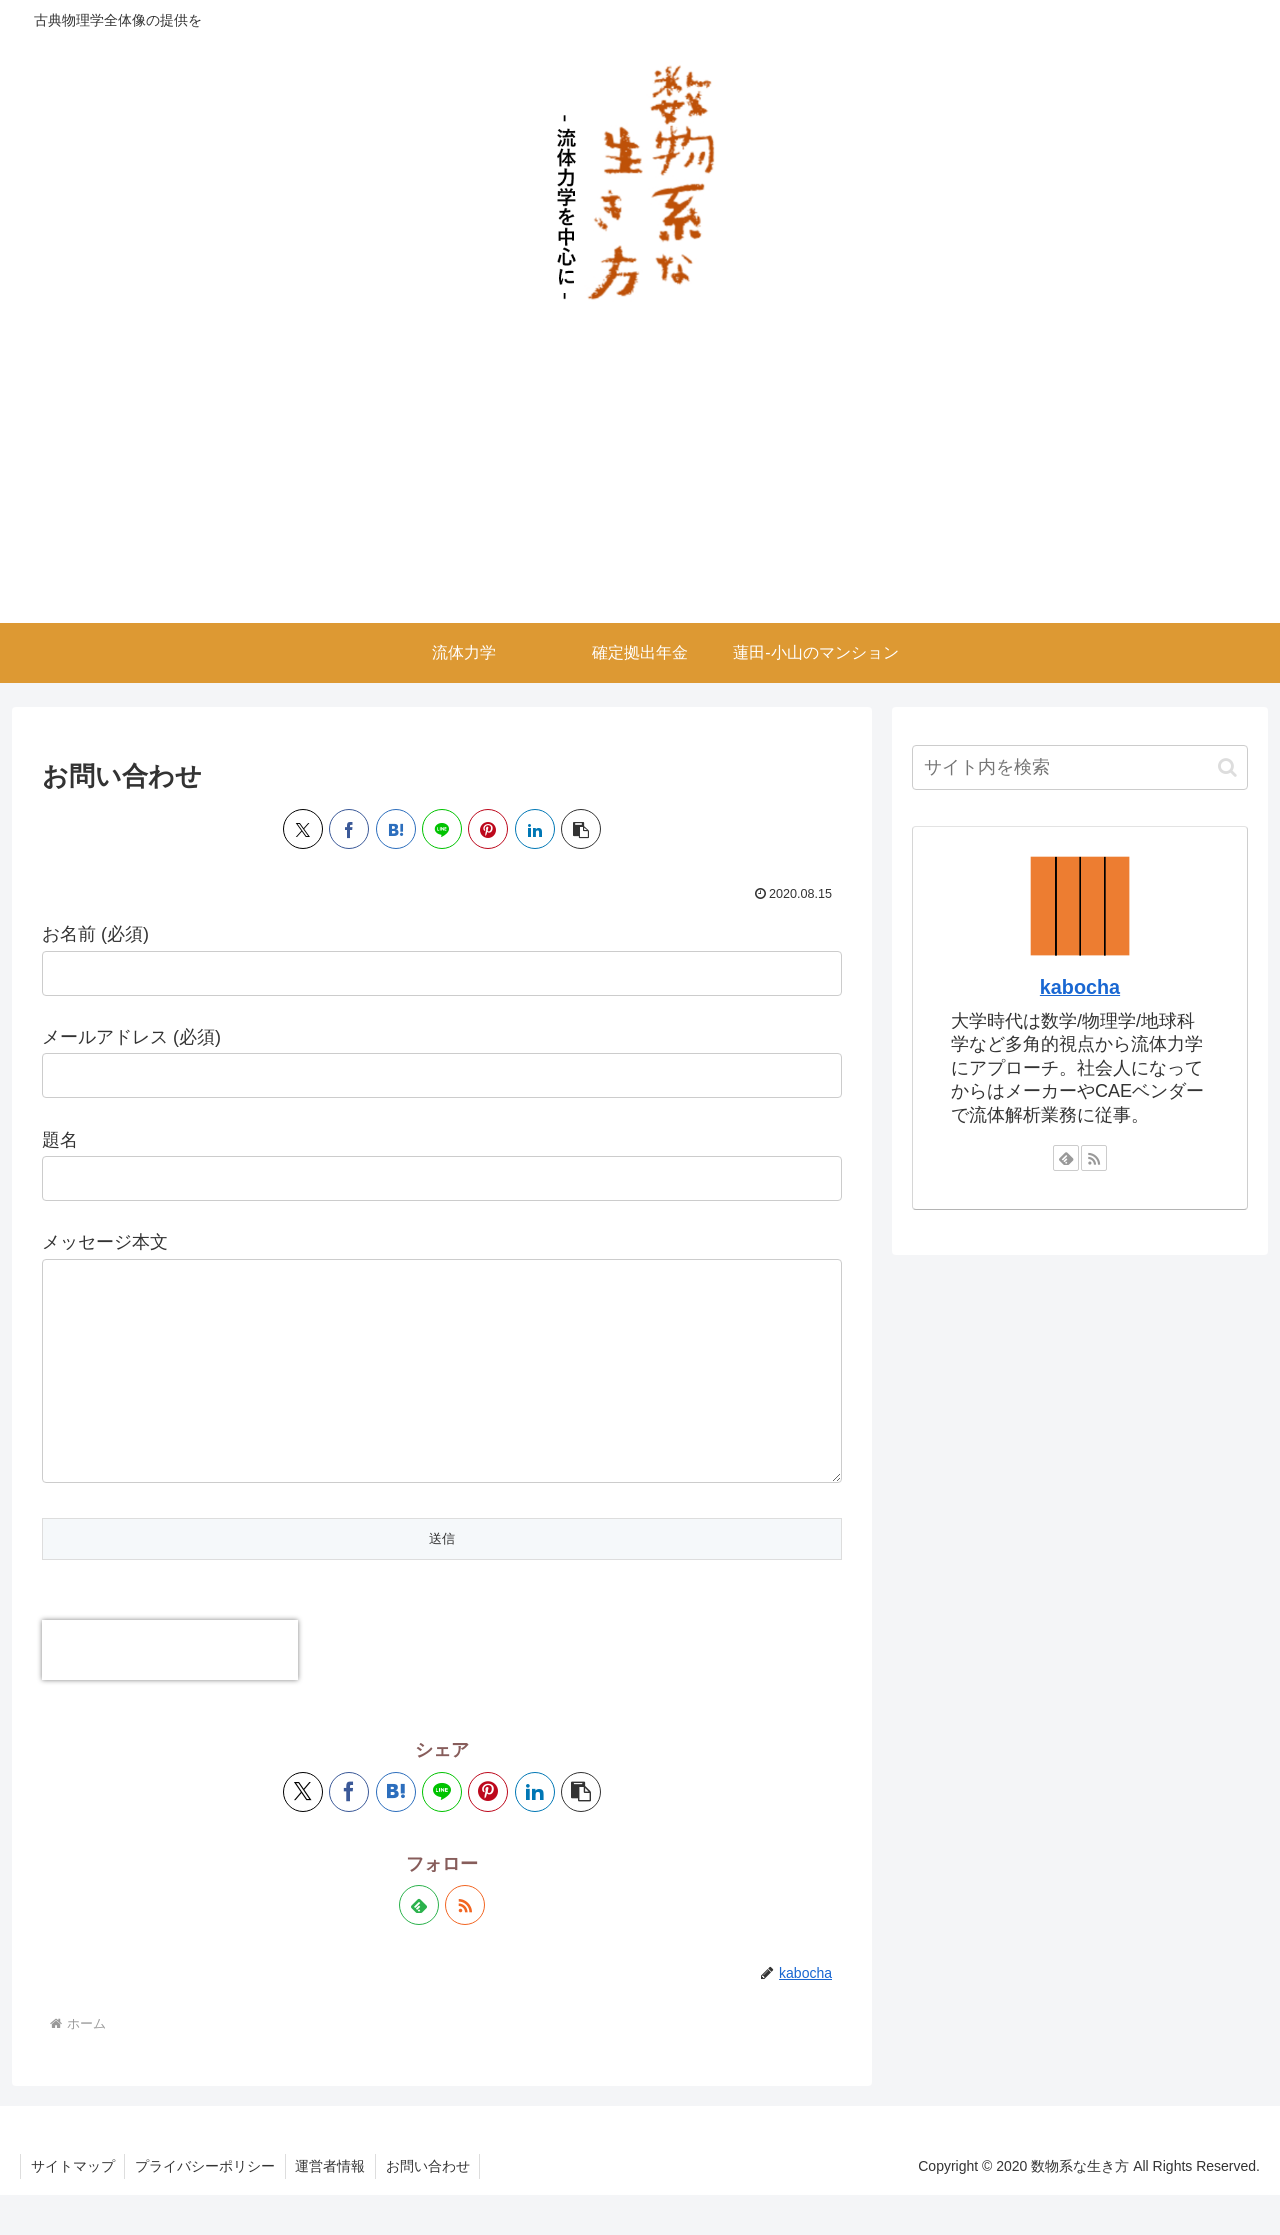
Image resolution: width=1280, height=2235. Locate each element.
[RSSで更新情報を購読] (465, 1945)
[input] (1080, 767)
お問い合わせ (430, 2206)
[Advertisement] (640, 473)
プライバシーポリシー (206, 2206)
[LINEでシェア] (442, 829)
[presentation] (170, 1690)
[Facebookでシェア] (349, 829)
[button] (581, 829)
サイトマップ (73, 2206)
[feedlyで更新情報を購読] (419, 1945)
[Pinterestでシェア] (488, 829)
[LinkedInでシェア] (535, 829)
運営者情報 (332, 2206)
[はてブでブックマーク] (396, 829)
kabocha (1080, 987)
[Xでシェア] (303, 829)
